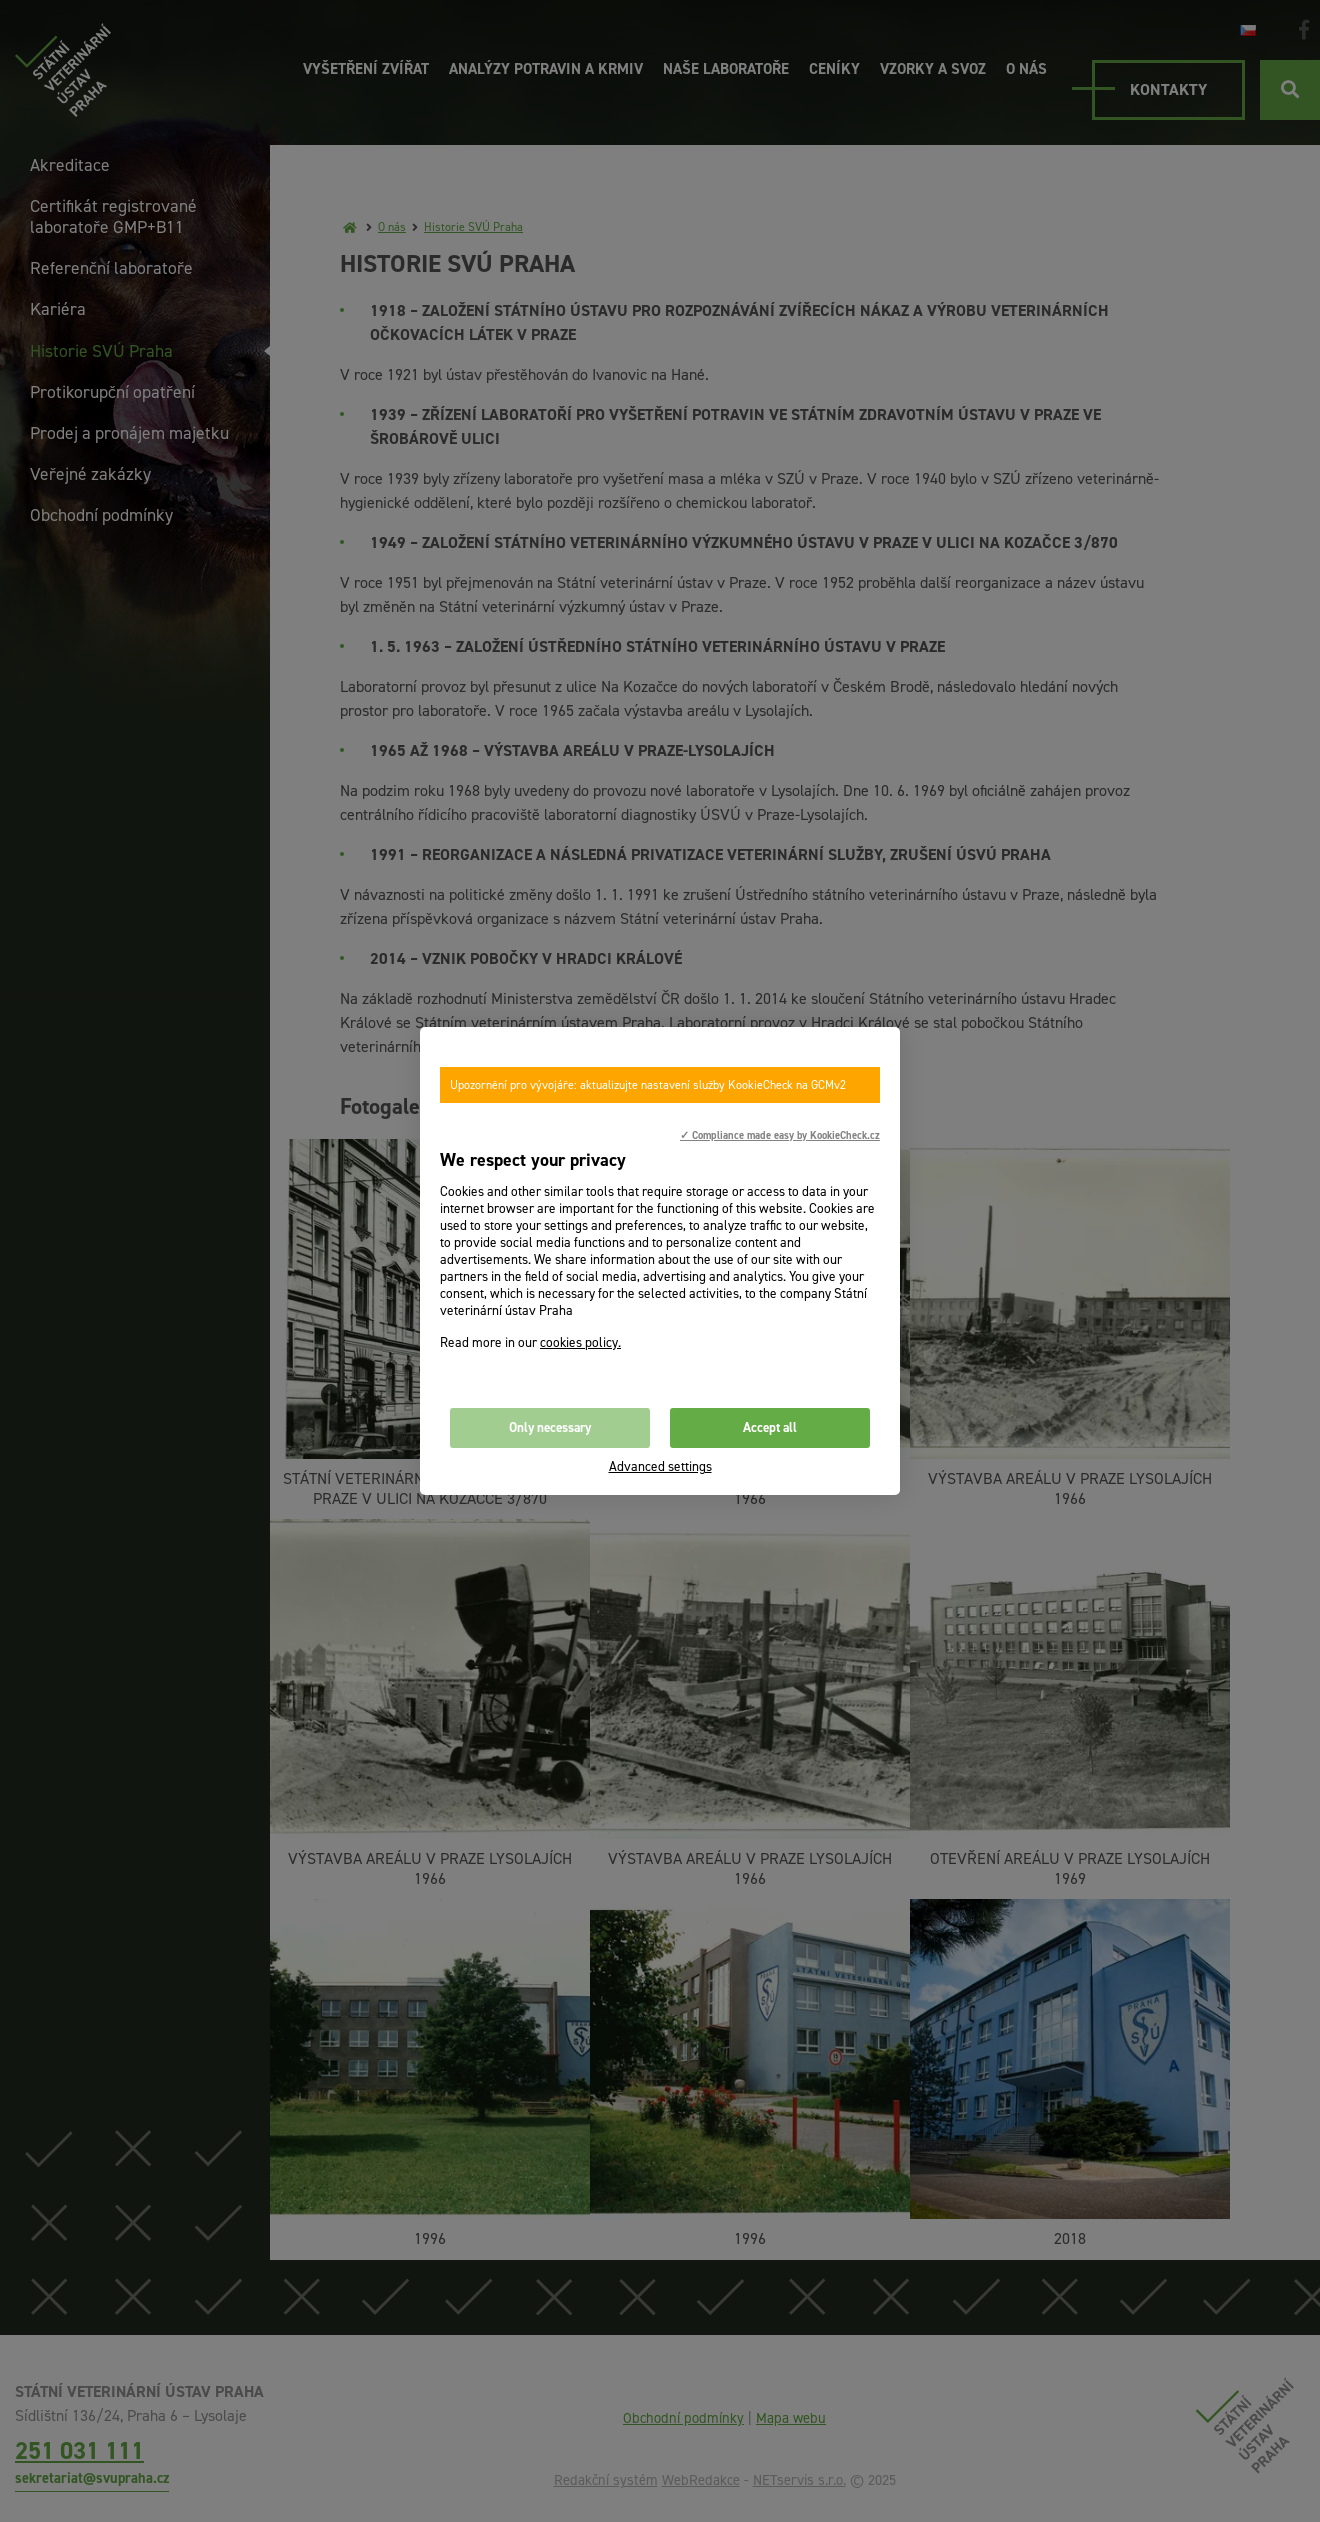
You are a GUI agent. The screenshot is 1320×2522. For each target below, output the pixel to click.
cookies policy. (580, 1342)
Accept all (770, 1427)
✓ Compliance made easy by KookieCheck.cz (780, 1135)
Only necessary (550, 1427)
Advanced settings (660, 1466)
